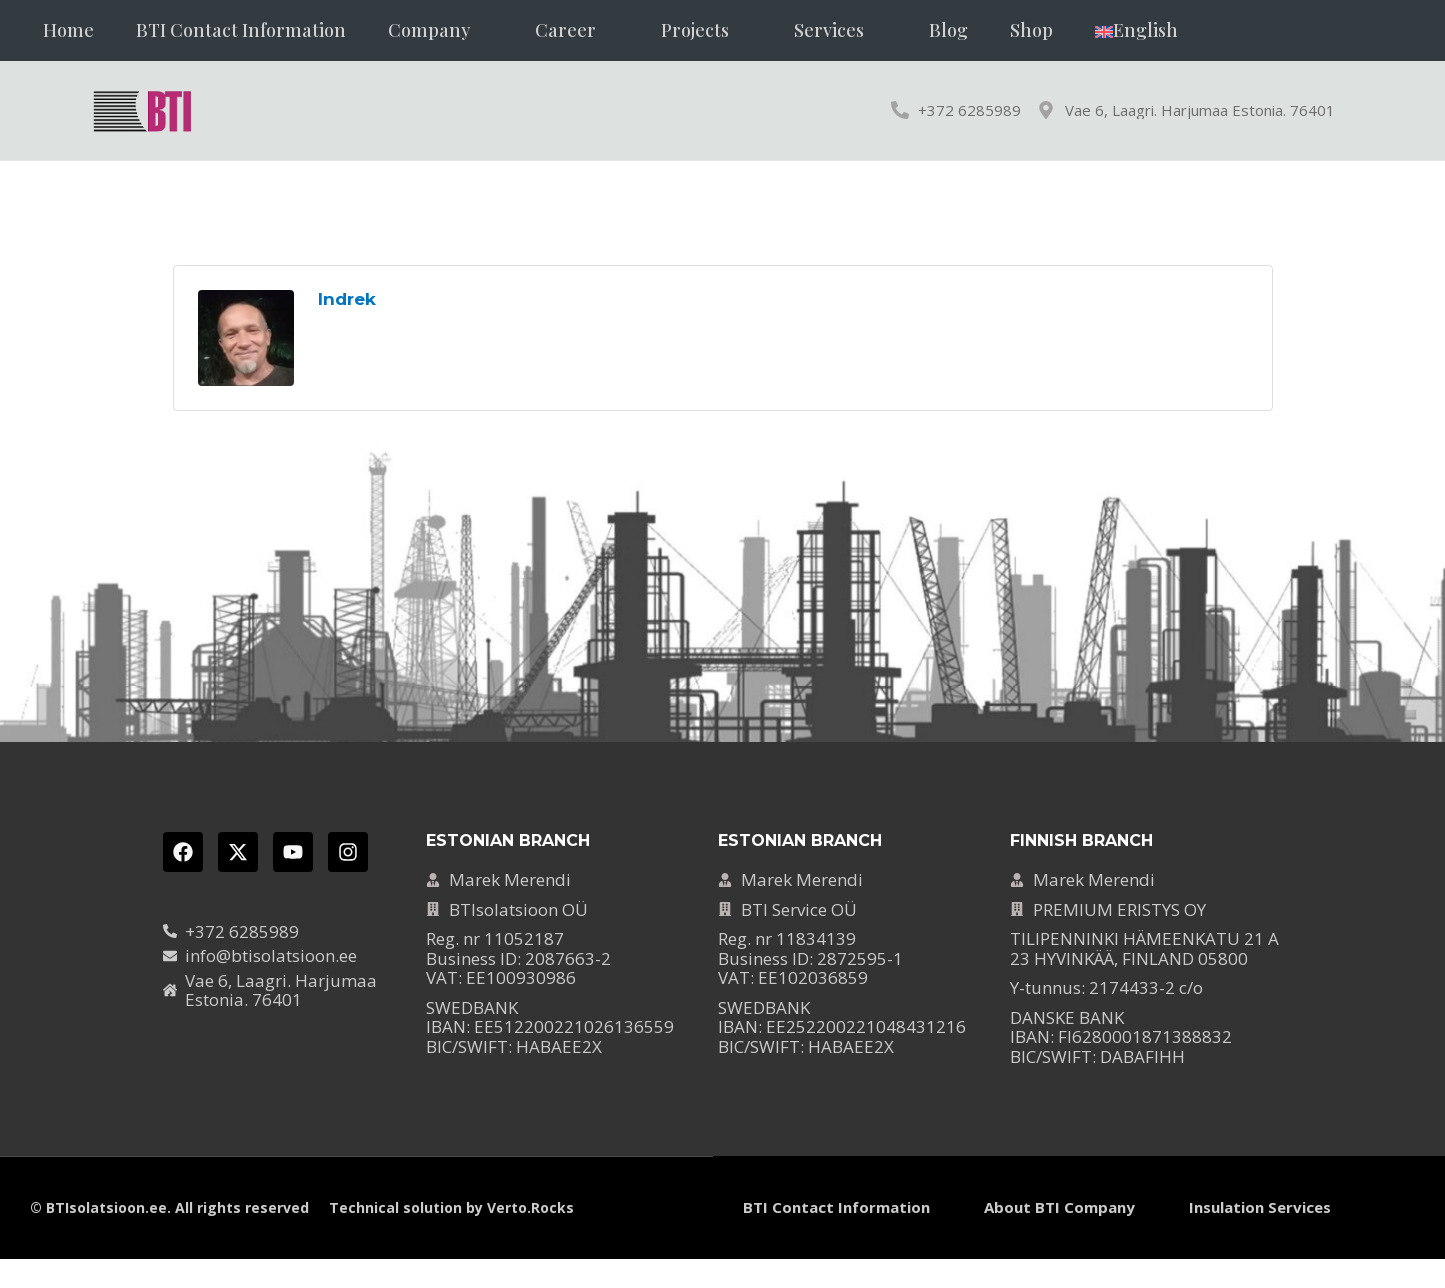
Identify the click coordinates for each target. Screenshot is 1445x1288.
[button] (440, 30)
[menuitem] (1136, 30)
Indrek (347, 299)
